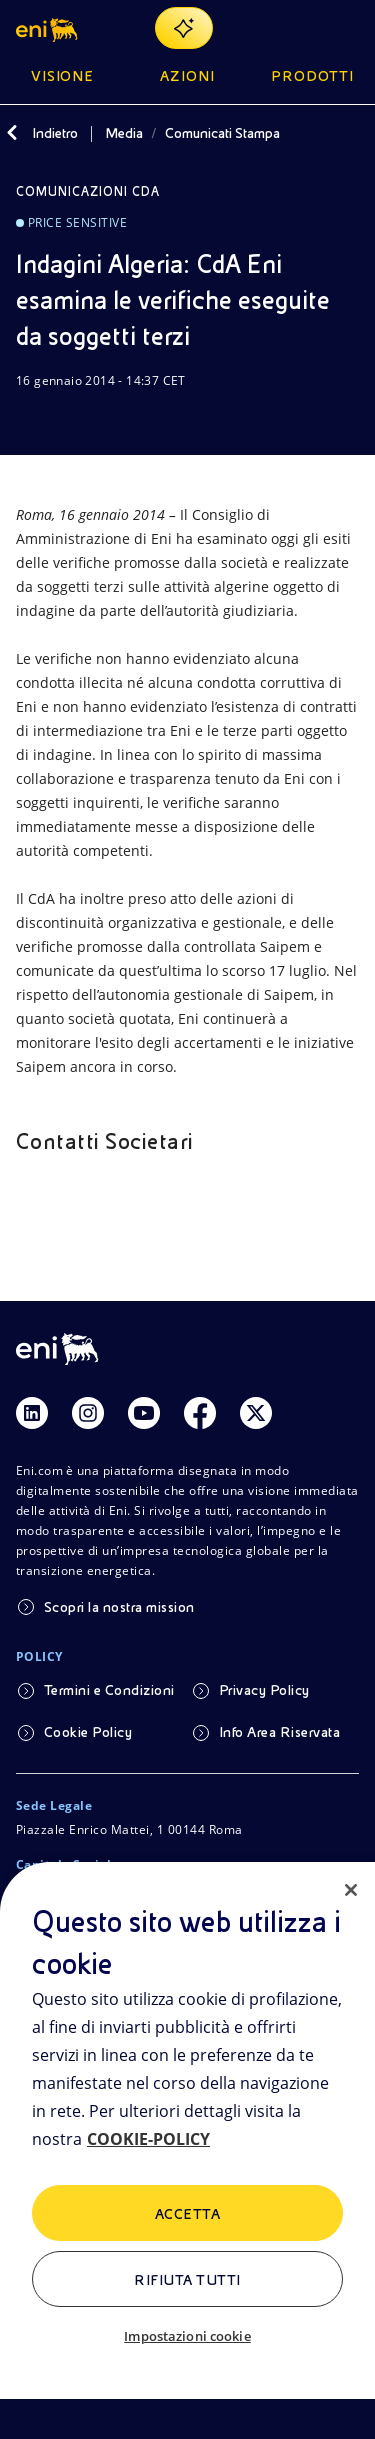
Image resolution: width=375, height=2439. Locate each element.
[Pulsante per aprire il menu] (347, 28)
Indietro (55, 133)
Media (124, 133)
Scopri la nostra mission (119, 1607)
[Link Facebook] (200, 1413)
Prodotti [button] (312, 76)
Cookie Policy (88, 1732)
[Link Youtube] (144, 1413)
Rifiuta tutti (187, 2280)
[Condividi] (76, 419)
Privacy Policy (264, 1690)
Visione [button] (63, 76)
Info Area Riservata (279, 1732)
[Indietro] (12, 133)
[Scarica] (28, 419)
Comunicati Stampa (222, 133)
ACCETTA (187, 2214)
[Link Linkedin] (32, 1413)
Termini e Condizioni (109, 1690)
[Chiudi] (351, 1890)
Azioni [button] (187, 76)
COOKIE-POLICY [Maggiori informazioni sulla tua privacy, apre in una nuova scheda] (148, 2139)
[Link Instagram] (88, 1413)
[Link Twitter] (256, 1413)
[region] (187, 2150)
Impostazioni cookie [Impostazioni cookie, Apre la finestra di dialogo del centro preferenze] (187, 2336)
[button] (48, 28)
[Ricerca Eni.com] (299, 28)
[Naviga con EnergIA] (184, 28)
